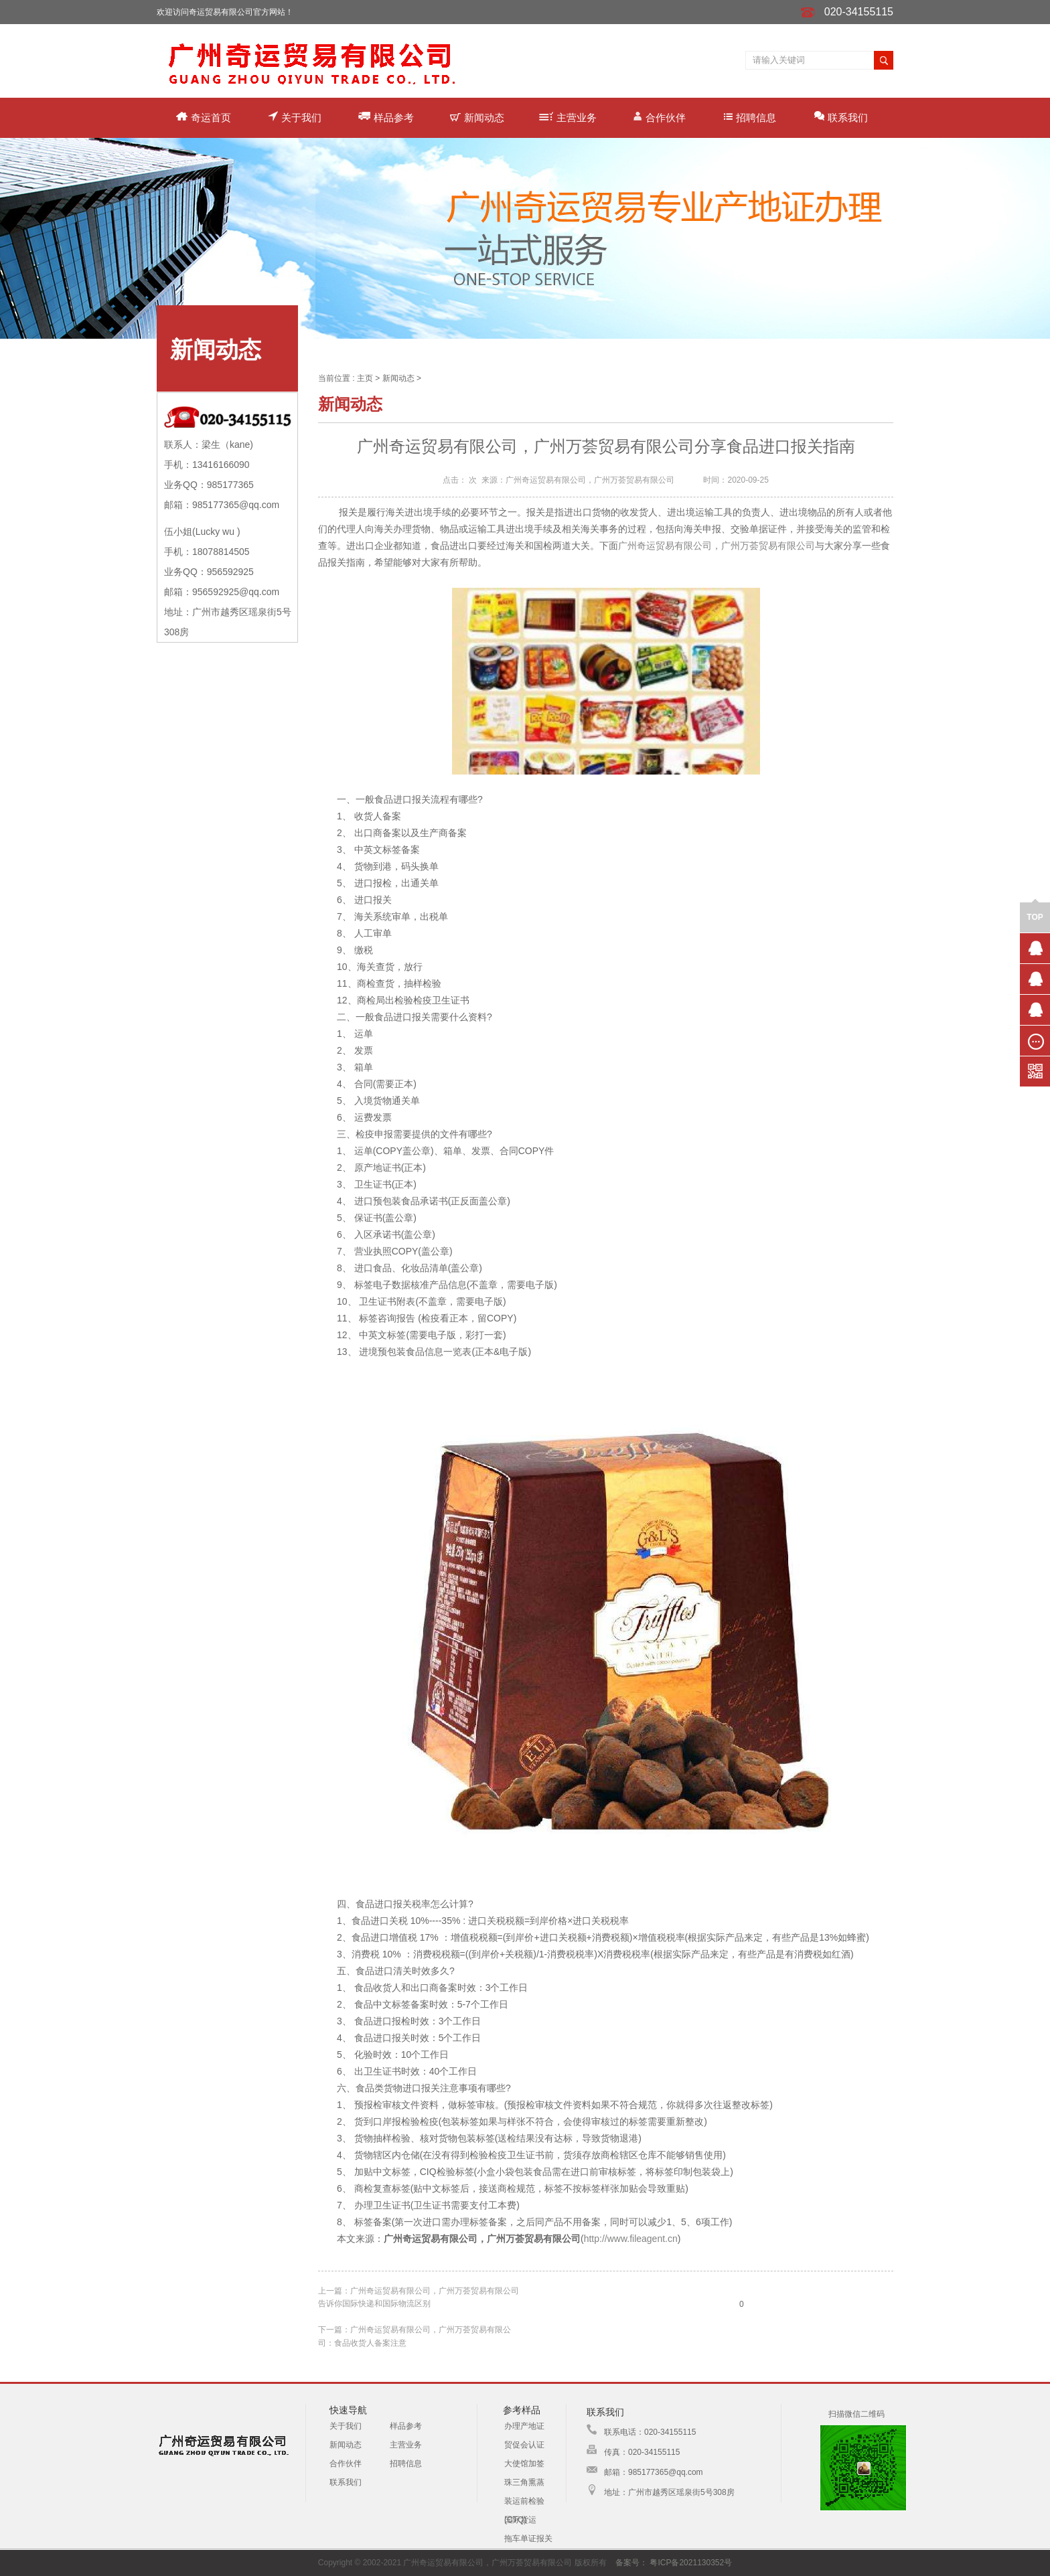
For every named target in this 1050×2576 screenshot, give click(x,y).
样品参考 (386, 116)
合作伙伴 (659, 116)
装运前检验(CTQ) (524, 2503)
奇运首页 (203, 117)
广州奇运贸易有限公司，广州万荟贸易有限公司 (716, 545)
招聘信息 (750, 117)
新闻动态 (477, 117)
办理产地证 (524, 2426)
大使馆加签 (524, 2463)
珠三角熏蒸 (524, 2482)
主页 (365, 378)
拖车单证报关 (528, 2538)
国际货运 (520, 2519)
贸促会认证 (524, 2444)
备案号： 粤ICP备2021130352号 (673, 2562)
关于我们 (294, 116)
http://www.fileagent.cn (631, 2238)
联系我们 (841, 116)
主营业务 (568, 117)
